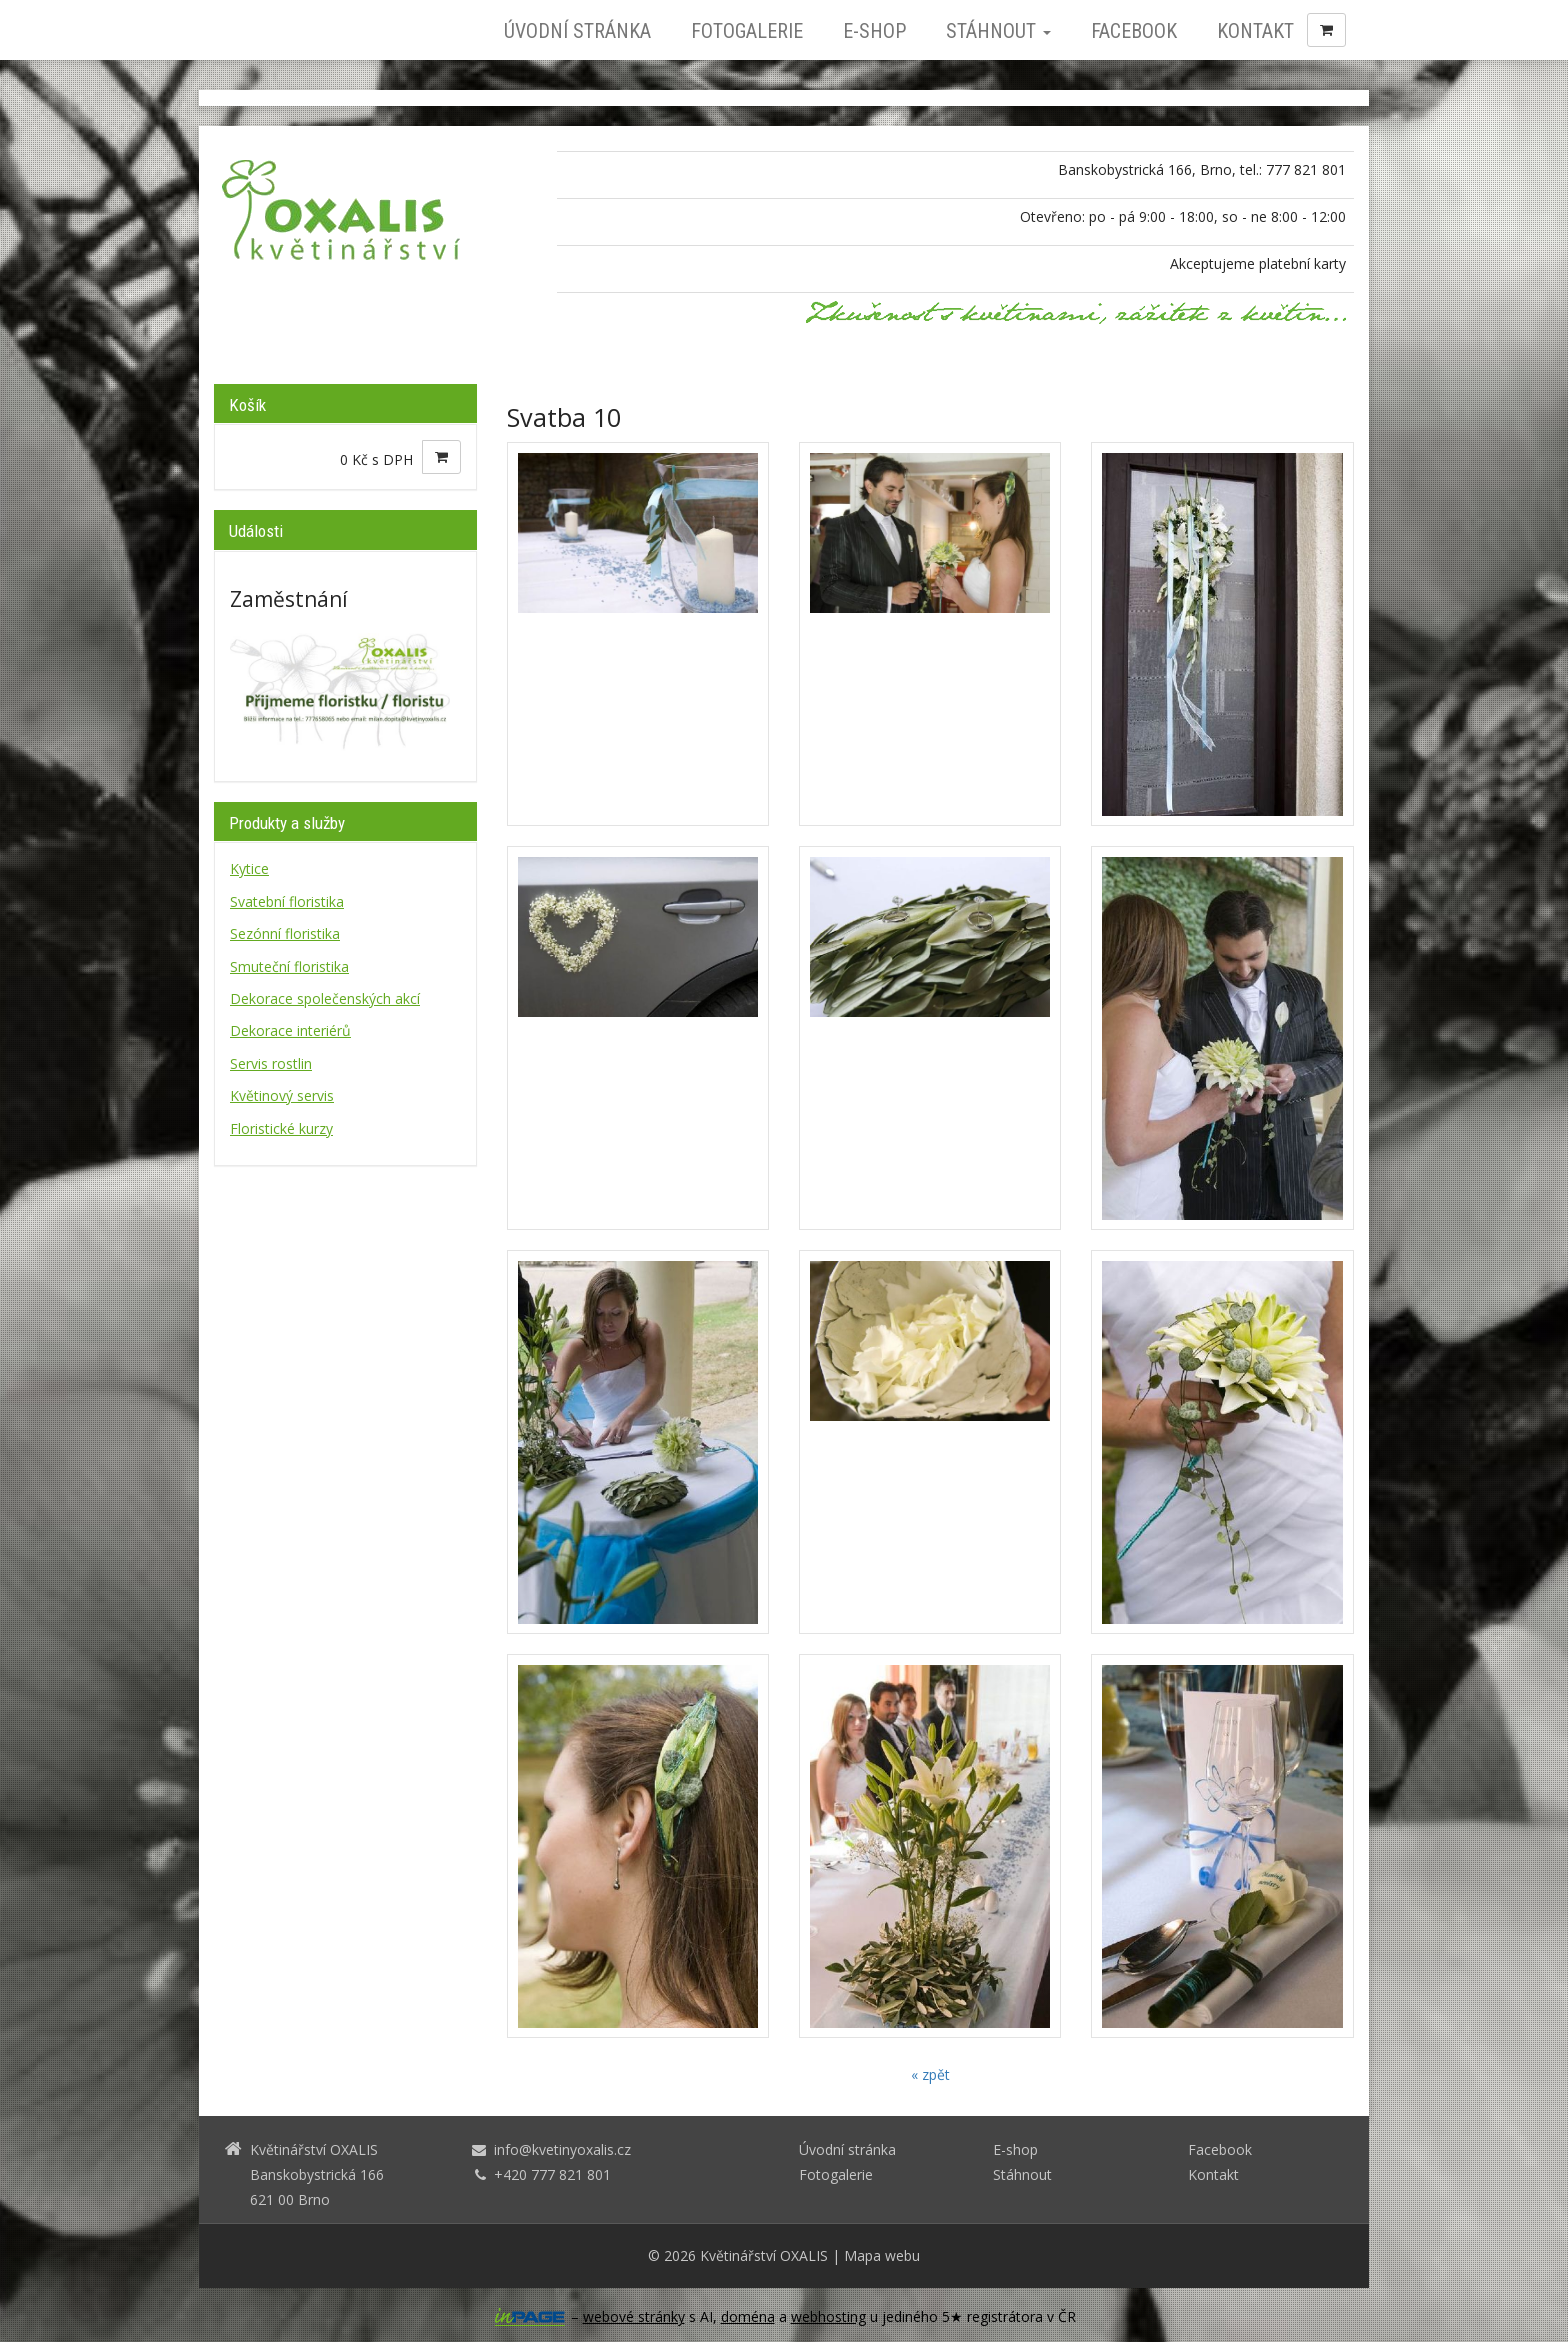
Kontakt (1255, 31)
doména (748, 2316)
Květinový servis (282, 1095)
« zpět (930, 2074)
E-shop (874, 31)
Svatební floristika (287, 901)
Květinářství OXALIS (764, 2255)
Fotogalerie (747, 31)
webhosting (828, 2316)
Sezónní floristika (285, 933)
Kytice (249, 868)
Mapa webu (882, 2255)
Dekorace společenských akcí (325, 998)
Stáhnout (998, 31)
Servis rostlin (271, 1063)
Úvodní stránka (577, 31)
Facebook (1134, 31)
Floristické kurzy (281, 1128)
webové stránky (634, 2316)
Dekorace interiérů (290, 1030)
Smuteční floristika (289, 966)
